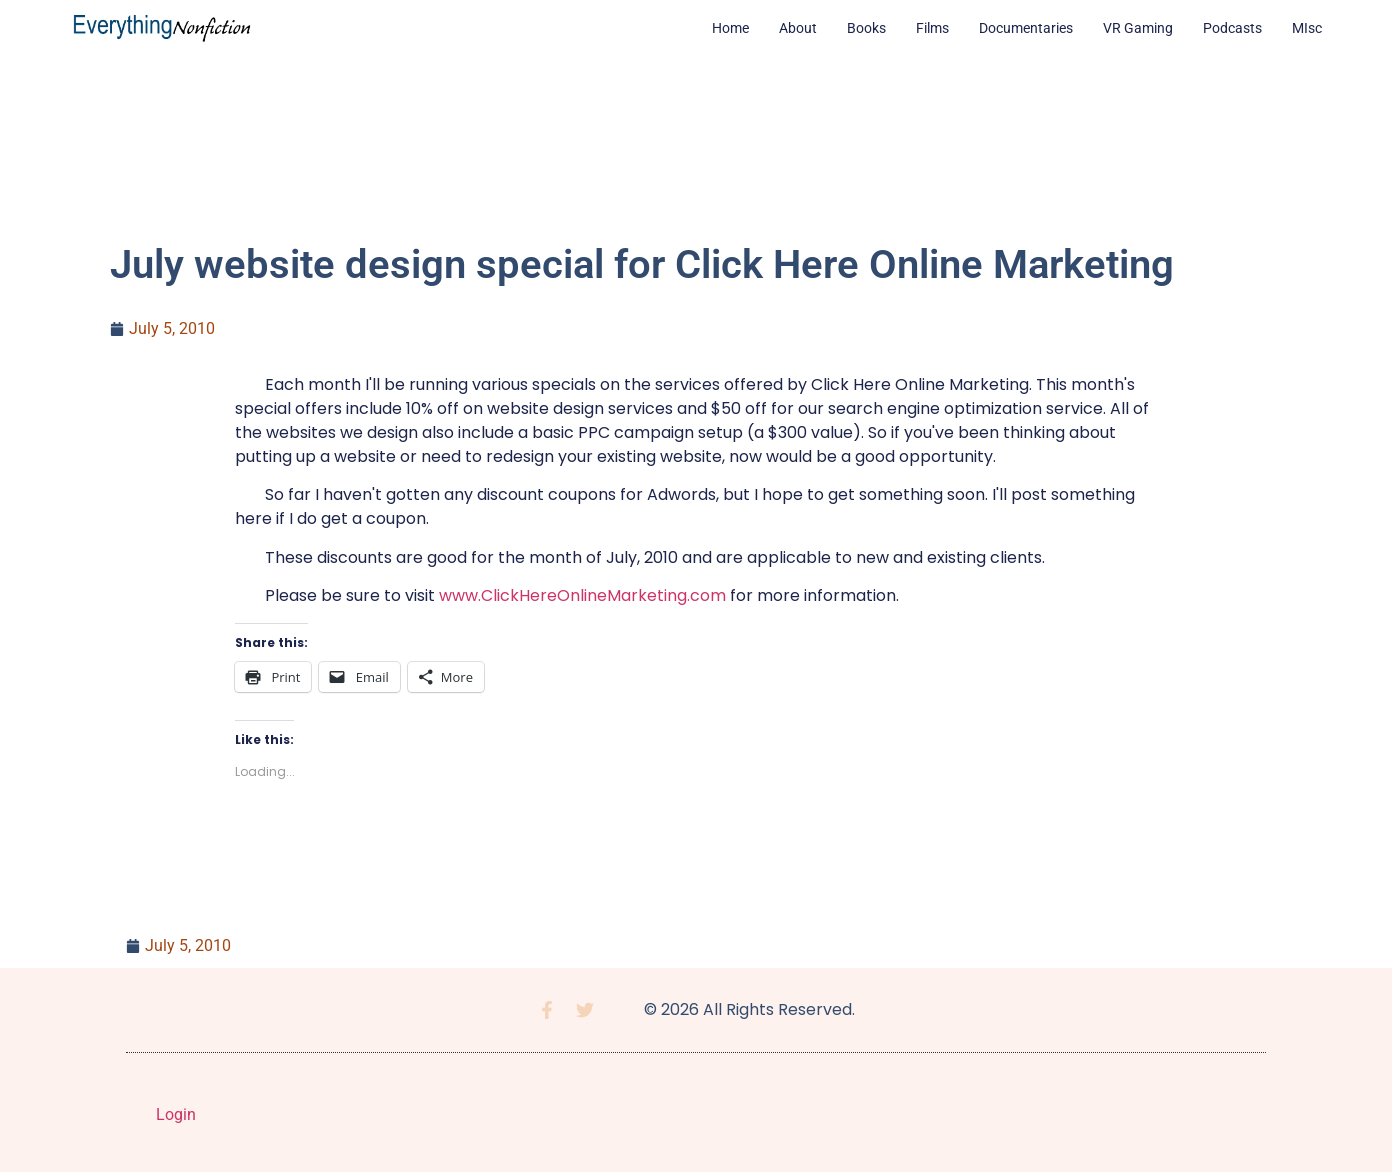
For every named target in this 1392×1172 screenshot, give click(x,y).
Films (932, 28)
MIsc (1307, 28)
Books (866, 28)
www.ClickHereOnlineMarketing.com (582, 595)
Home (730, 28)
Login (176, 1114)
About (798, 28)
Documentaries (1026, 28)
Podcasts (1232, 28)
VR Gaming (1138, 28)
